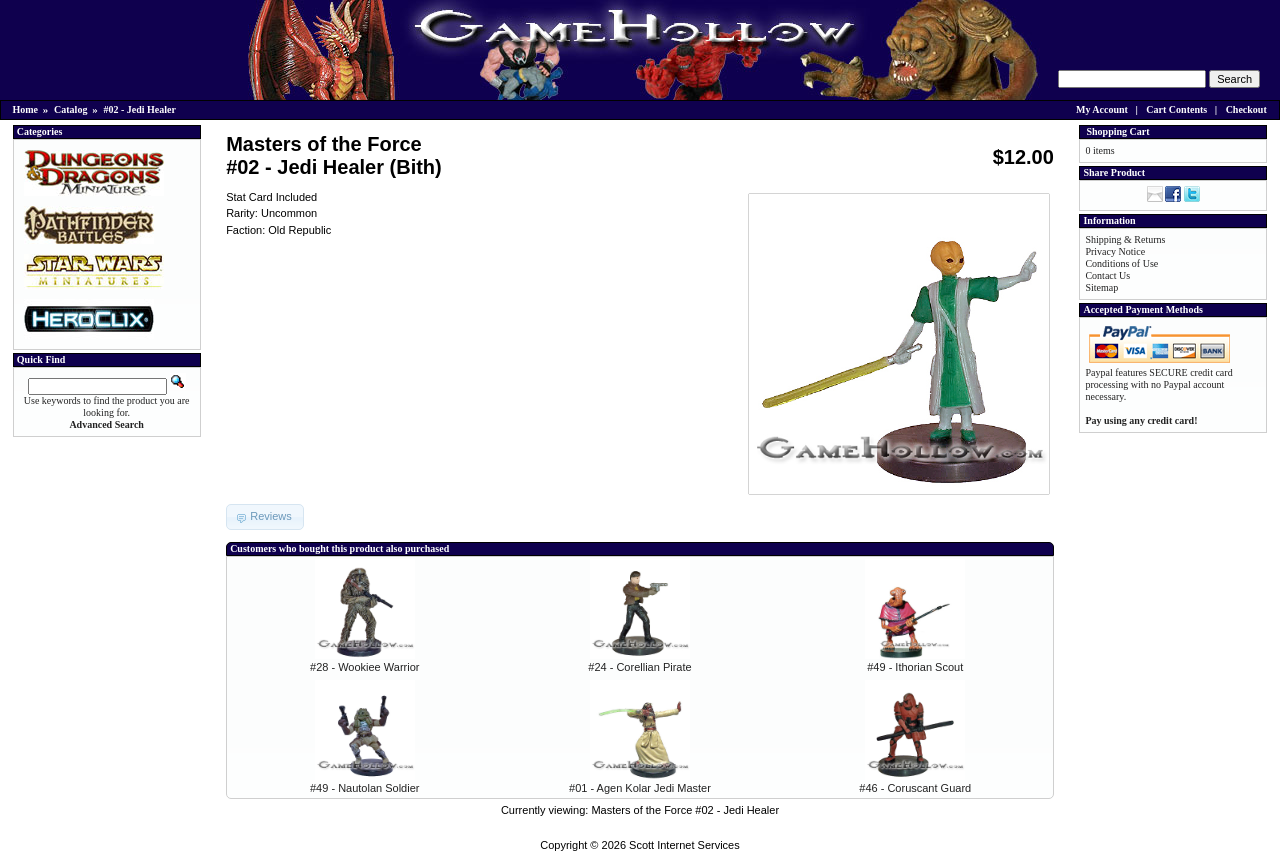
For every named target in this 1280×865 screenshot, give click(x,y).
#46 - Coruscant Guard (915, 788)
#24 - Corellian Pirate (639, 667)
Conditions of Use (1121, 263)
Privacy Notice (1115, 251)
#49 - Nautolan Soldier (364, 788)
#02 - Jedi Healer (139, 109)
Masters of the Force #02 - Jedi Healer (685, 810)
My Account (1102, 109)
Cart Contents (1176, 109)
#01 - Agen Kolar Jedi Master (640, 788)
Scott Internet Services (684, 845)
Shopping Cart (1117, 131)
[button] (265, 517)
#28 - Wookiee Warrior (364, 667)
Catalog (70, 109)
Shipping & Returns (1125, 239)
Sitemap (1101, 287)
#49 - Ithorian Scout (915, 667)
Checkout (1246, 109)
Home (26, 109)
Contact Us (1107, 275)
